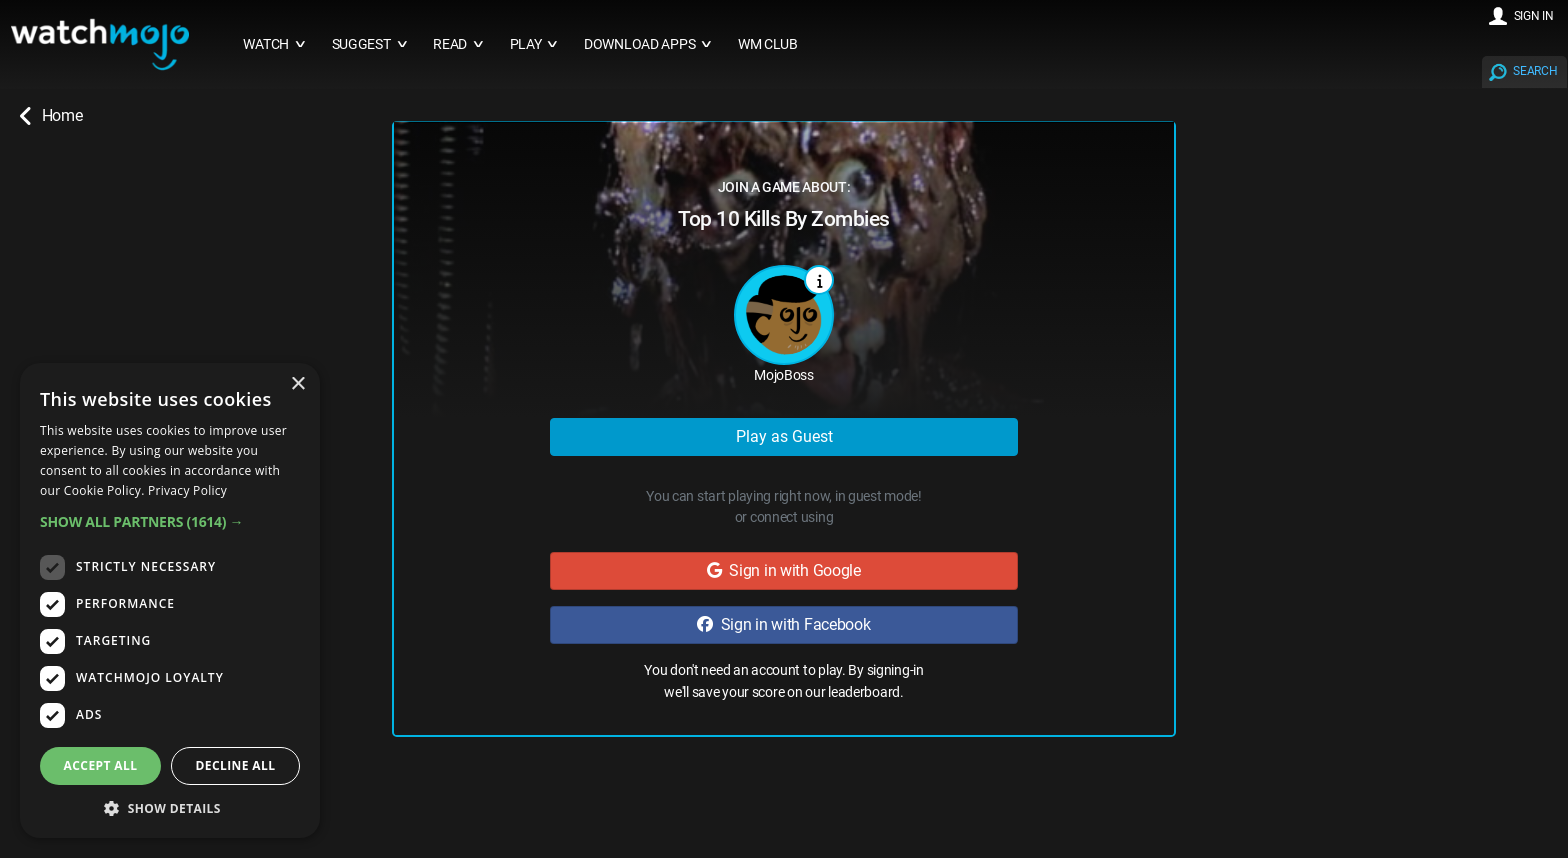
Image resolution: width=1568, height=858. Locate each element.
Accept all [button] (101, 765)
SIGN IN (1534, 16)
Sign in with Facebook (783, 624)
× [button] (297, 384)
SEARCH (1535, 71)
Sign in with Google (784, 570)
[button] (170, 521)
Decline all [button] (236, 765)
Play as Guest (784, 436)
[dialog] (170, 600)
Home (51, 116)
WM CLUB (768, 44)
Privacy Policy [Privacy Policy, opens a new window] (187, 490)
